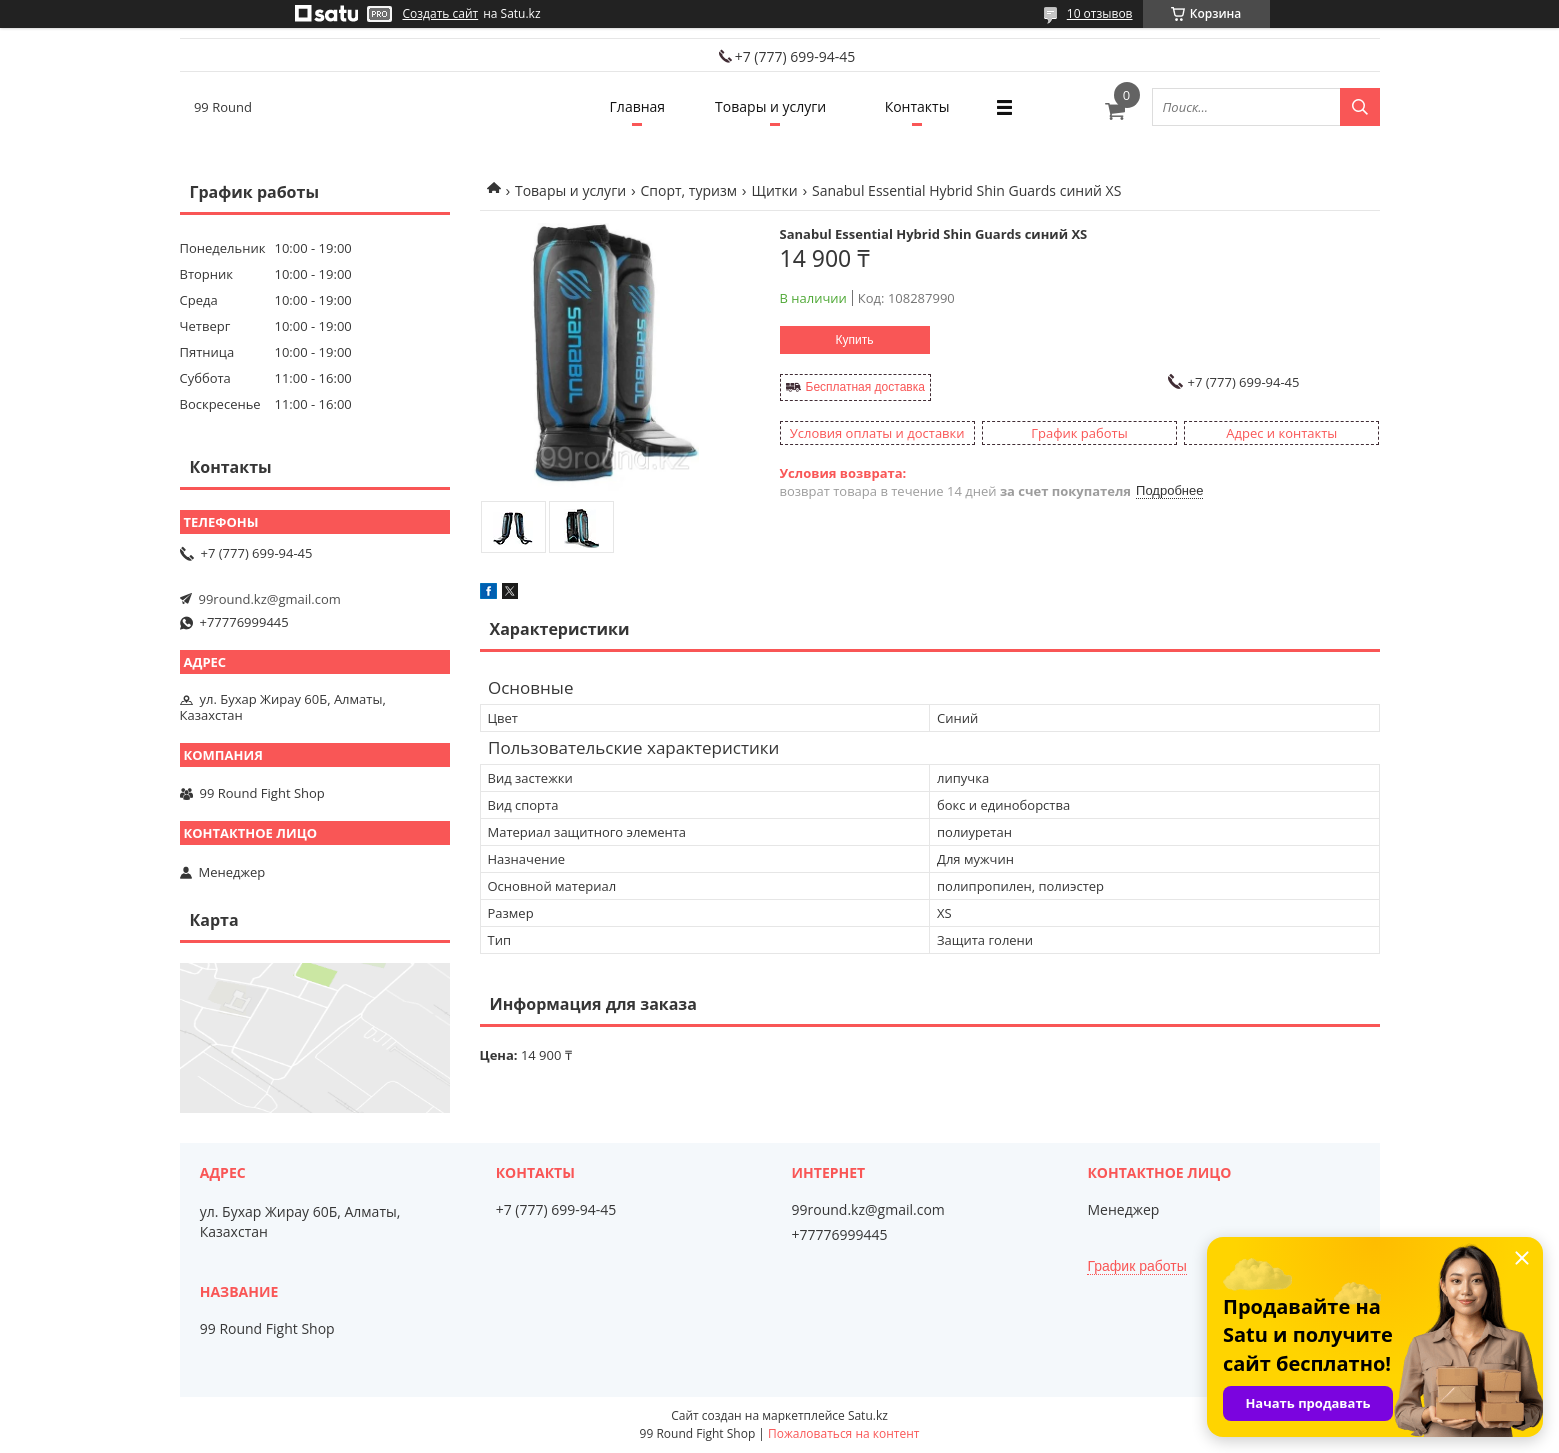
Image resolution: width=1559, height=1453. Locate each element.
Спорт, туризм (689, 190)
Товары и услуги (770, 106)
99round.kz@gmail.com (270, 599)
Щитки (774, 190)
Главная (638, 106)
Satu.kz (868, 1415)
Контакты (917, 106)
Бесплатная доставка (865, 387)
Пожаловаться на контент (843, 1433)
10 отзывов (1100, 13)
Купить (855, 340)
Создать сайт (441, 14)
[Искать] (1360, 107)
